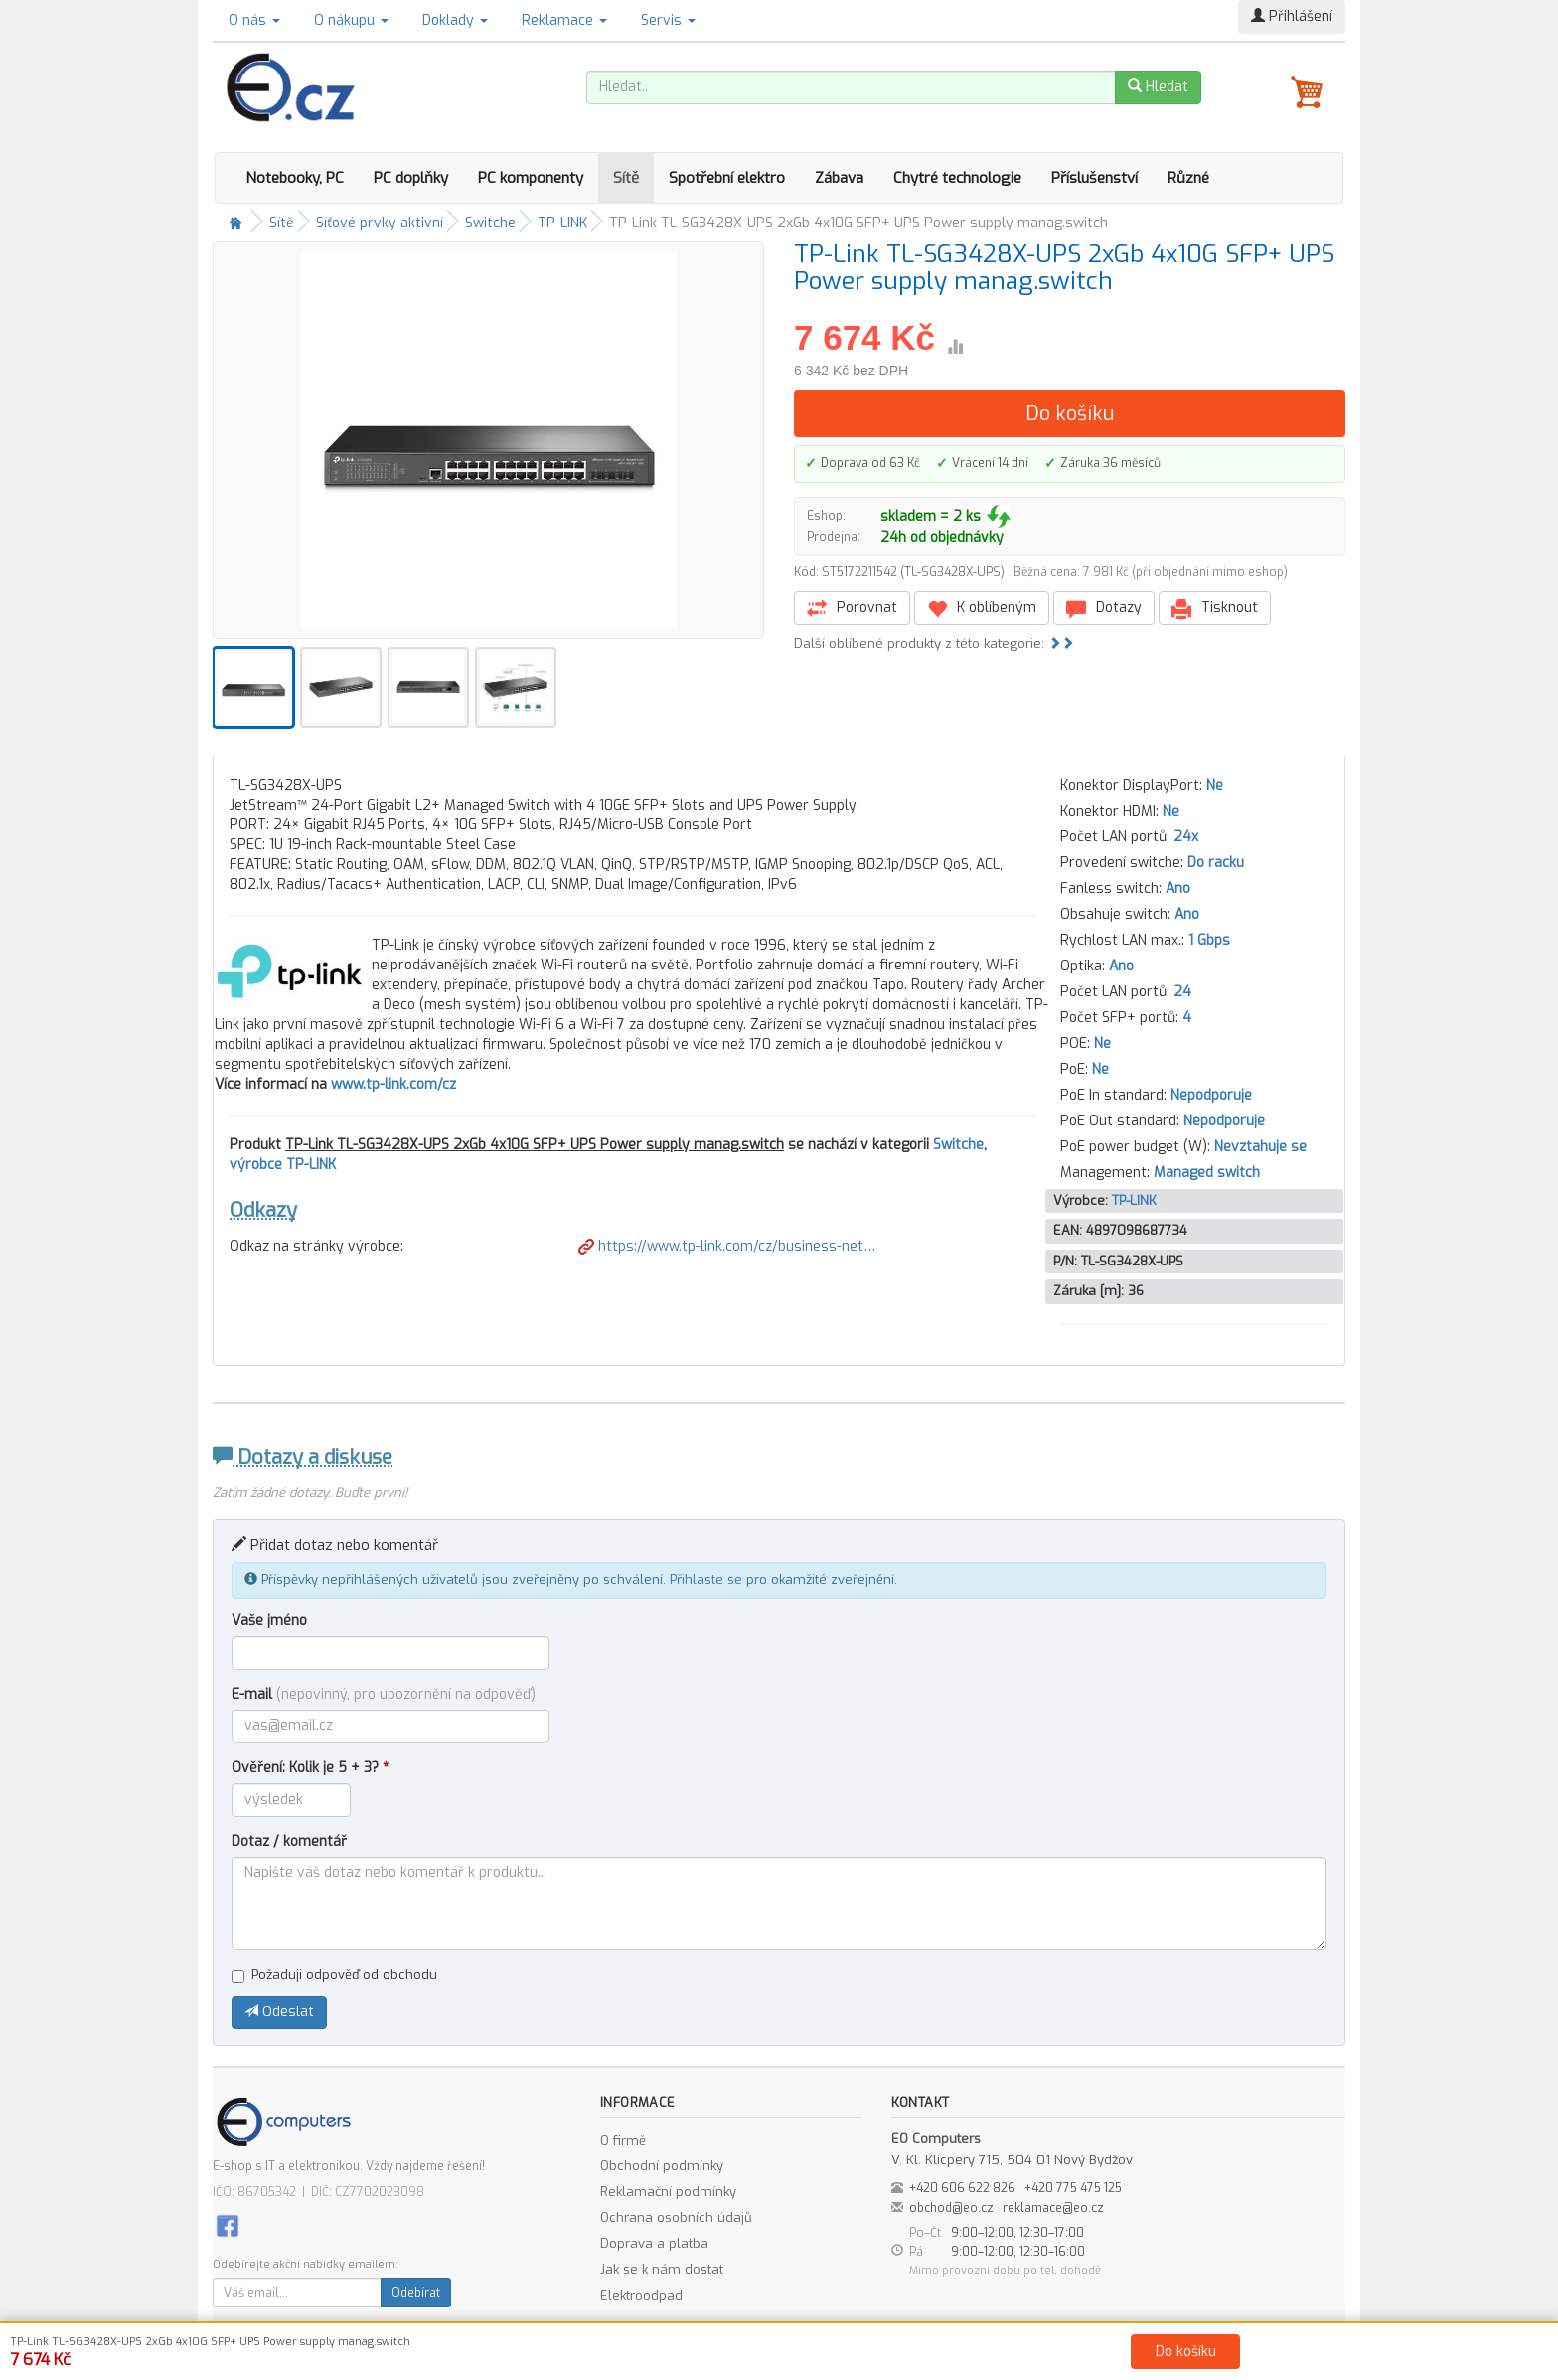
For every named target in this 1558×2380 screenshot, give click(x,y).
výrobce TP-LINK (283, 1164)
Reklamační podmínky (668, 2191)
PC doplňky (411, 178)
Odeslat (279, 2012)
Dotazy (1104, 608)
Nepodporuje (1211, 1095)
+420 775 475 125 (1073, 2188)
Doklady (455, 20)
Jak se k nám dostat (661, 2269)
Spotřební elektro (727, 178)
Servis (668, 20)
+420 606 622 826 (962, 2188)
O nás (254, 20)
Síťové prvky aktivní (379, 223)
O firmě (623, 2140)
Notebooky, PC (294, 178)
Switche (490, 223)
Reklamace (564, 20)
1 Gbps (1209, 940)
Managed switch (1207, 1172)
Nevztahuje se (1260, 1146)
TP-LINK (562, 223)
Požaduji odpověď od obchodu (334, 1974)
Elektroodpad (641, 2295)
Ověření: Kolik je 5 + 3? (310, 1767)
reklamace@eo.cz (1053, 2208)
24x (1185, 836)
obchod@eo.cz (951, 2208)
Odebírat (415, 2293)
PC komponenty (530, 178)
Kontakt (1003, 2361)
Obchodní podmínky (661, 2165)
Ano (1178, 888)
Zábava (839, 178)
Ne (1214, 785)
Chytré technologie (957, 178)
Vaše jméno (269, 1620)
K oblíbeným (981, 608)
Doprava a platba (654, 2243)
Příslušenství (1094, 178)
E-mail (384, 1694)
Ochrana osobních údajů (676, 2217)
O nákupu (351, 20)
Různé (1188, 178)
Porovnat (852, 608)
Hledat (1158, 86)
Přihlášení (1291, 16)
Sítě (626, 178)
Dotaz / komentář (289, 1841)
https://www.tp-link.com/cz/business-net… (726, 1246)
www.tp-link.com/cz (393, 1084)
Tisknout (1214, 608)
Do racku (1215, 862)
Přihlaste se (706, 1579)
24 (1182, 991)
